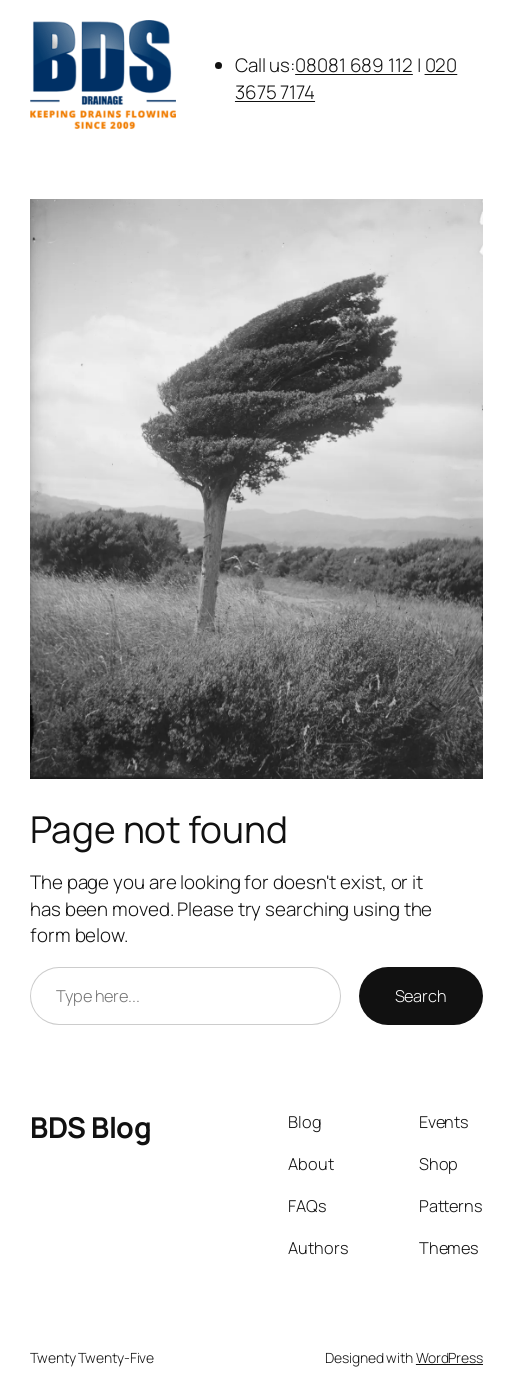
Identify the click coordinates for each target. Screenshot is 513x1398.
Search (421, 996)
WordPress (449, 1357)
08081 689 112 (354, 65)
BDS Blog (90, 1127)
